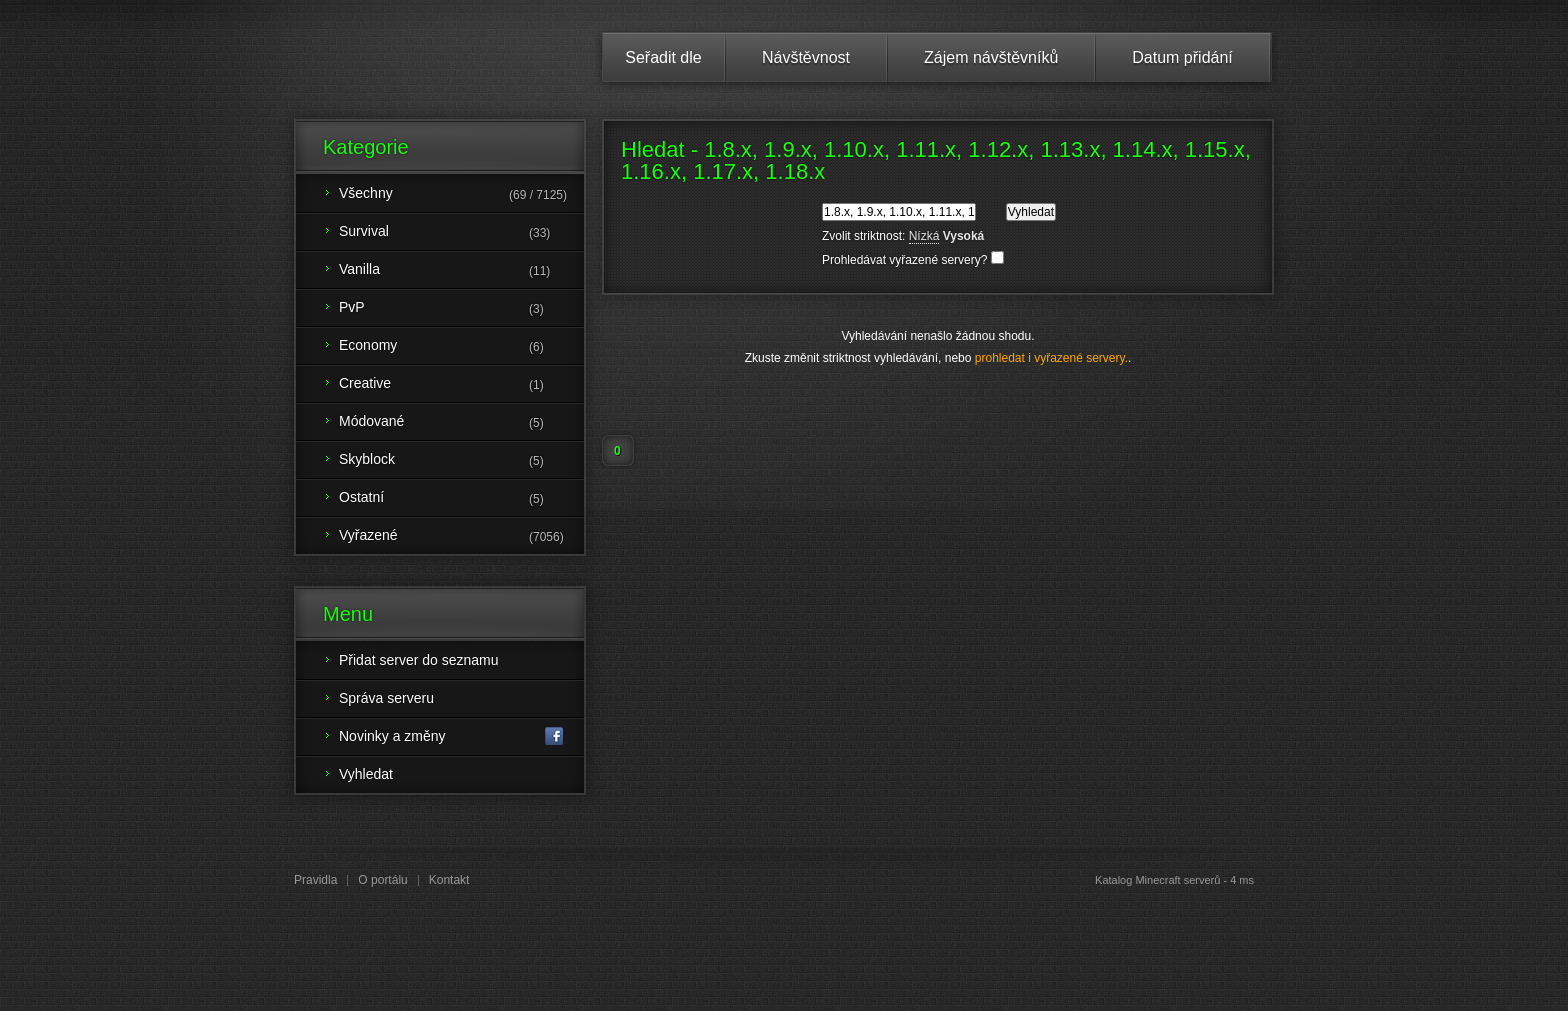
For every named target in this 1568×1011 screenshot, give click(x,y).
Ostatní (461, 499)
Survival (461, 233)
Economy (461, 347)
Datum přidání (1182, 57)
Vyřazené (461, 537)
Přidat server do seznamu (419, 660)
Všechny (461, 195)
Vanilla (461, 271)
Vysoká (964, 236)
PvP (461, 309)
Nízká (924, 236)
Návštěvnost (806, 57)
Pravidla (315, 880)
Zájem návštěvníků (991, 57)
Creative (461, 385)
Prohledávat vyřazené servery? (913, 260)
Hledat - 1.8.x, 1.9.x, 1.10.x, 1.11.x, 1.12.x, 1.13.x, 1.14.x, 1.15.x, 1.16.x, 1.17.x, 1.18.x (936, 160)
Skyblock (461, 461)
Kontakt (449, 880)
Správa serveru (386, 698)
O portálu (382, 880)
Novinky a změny (451, 736)
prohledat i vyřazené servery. (1051, 358)
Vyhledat (366, 774)
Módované (461, 423)
